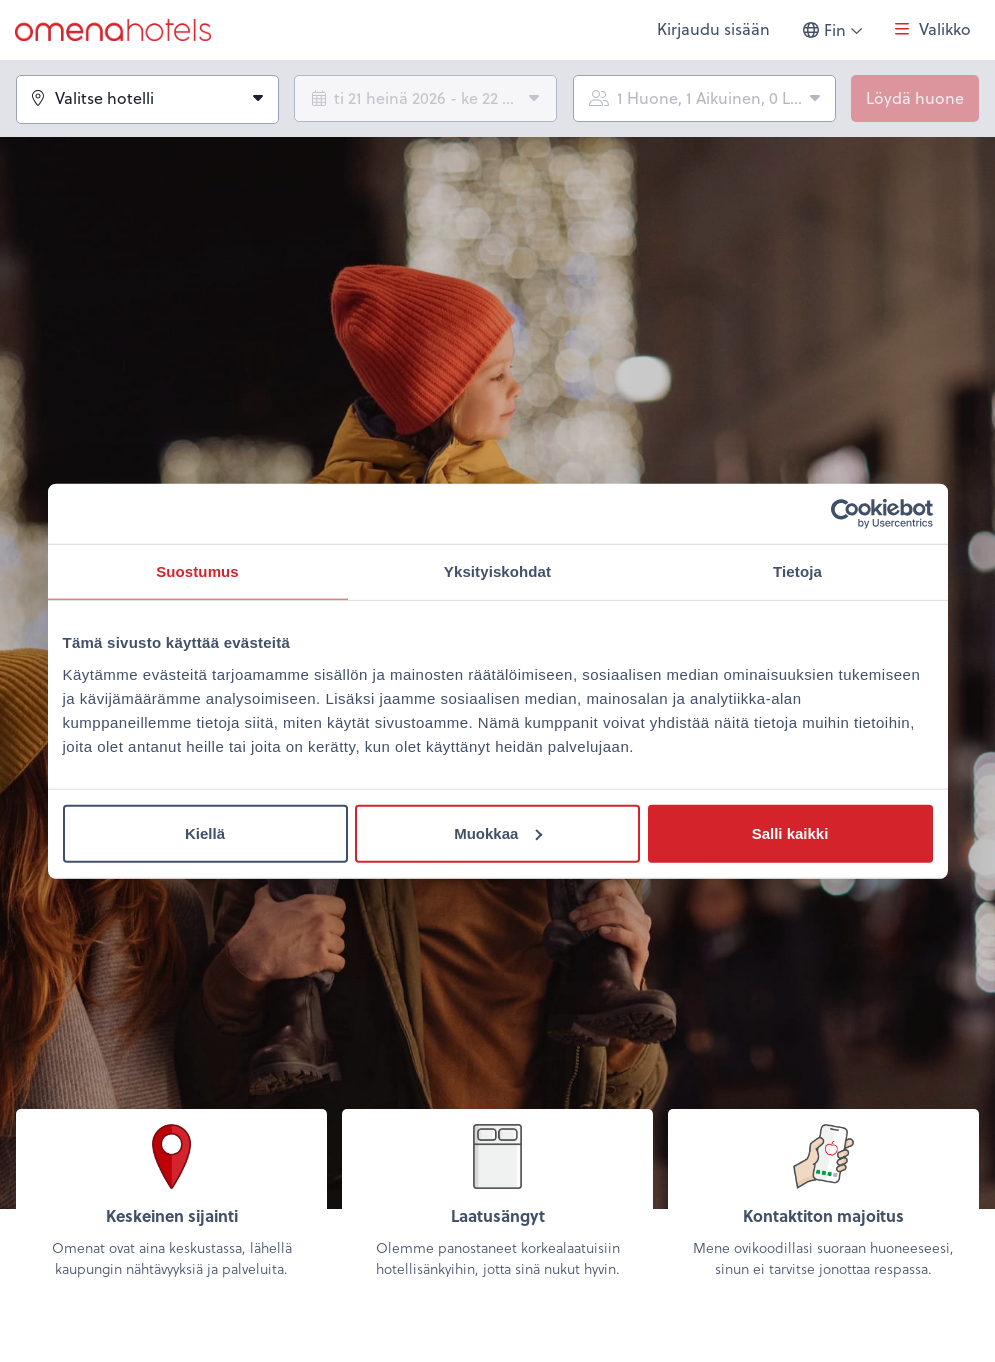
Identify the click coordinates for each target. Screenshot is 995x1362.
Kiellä (205, 832)
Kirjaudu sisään (713, 29)
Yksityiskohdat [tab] (497, 571)
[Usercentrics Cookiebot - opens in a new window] (845, 514)
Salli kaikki (790, 832)
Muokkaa (498, 832)
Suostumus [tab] (197, 571)
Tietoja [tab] (797, 571)
